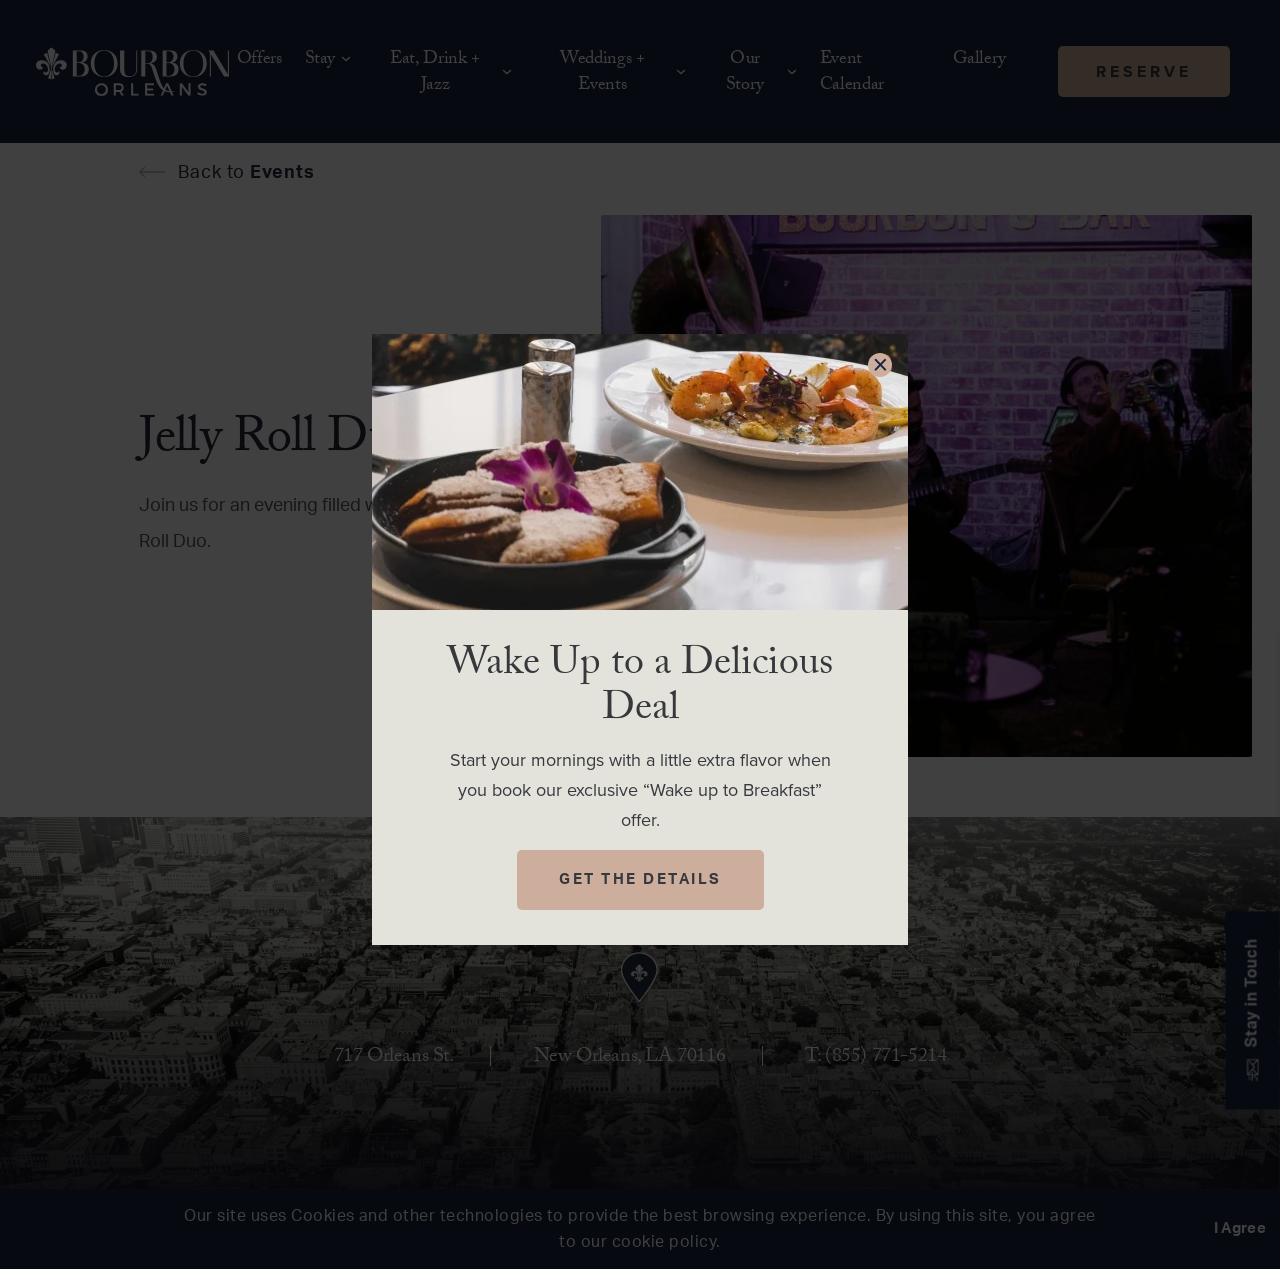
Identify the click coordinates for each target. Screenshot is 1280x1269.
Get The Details (640, 879)
